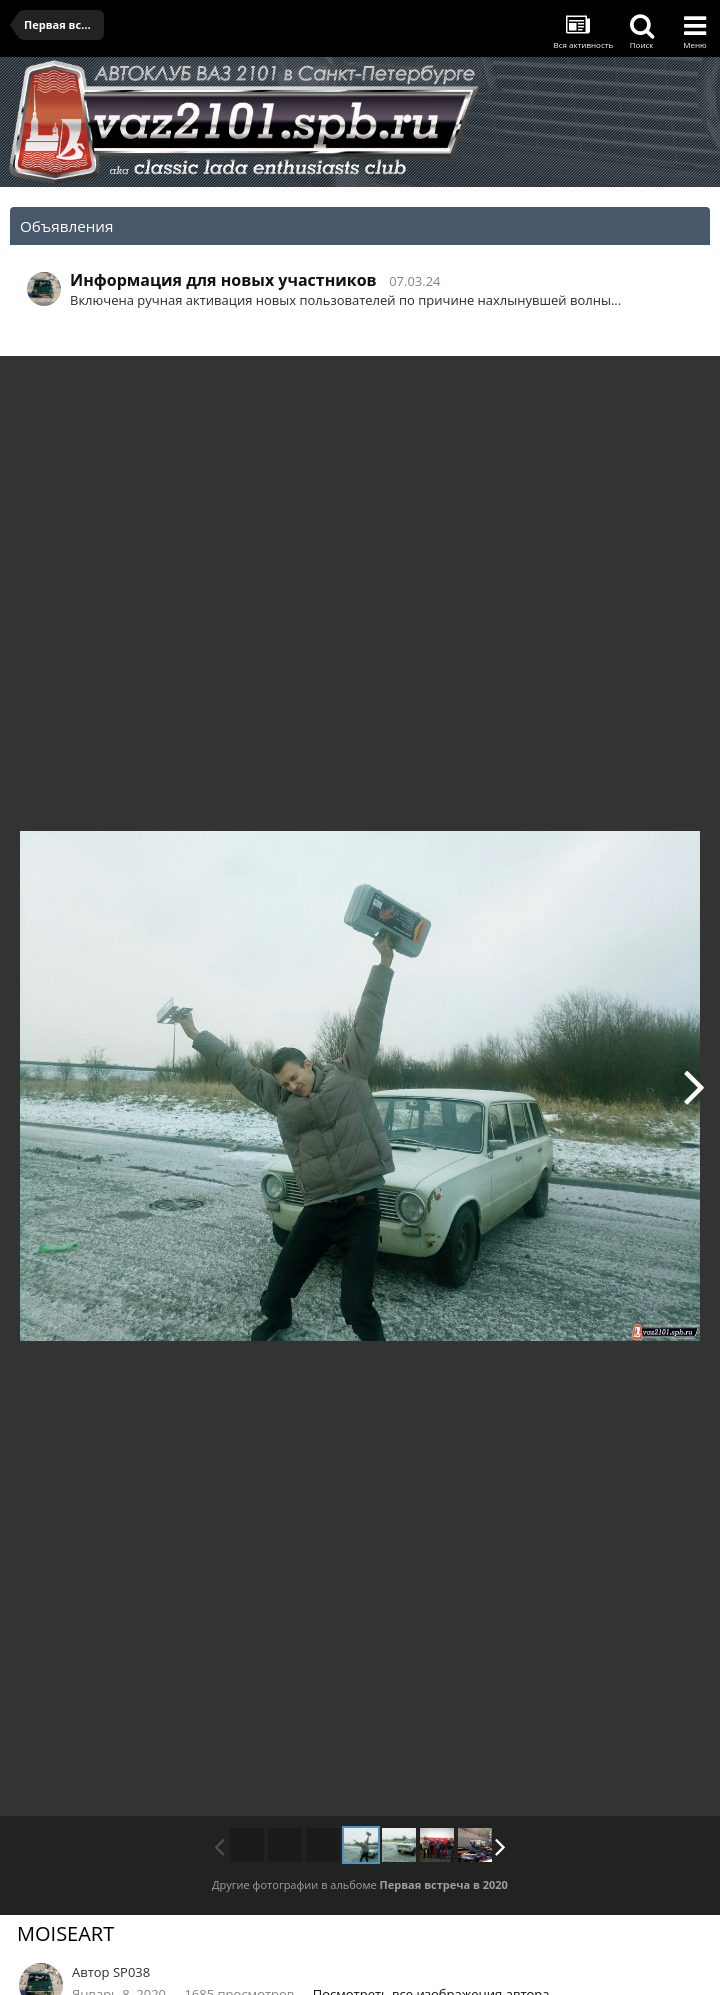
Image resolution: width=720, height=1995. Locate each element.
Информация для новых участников (223, 280)
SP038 (131, 1972)
